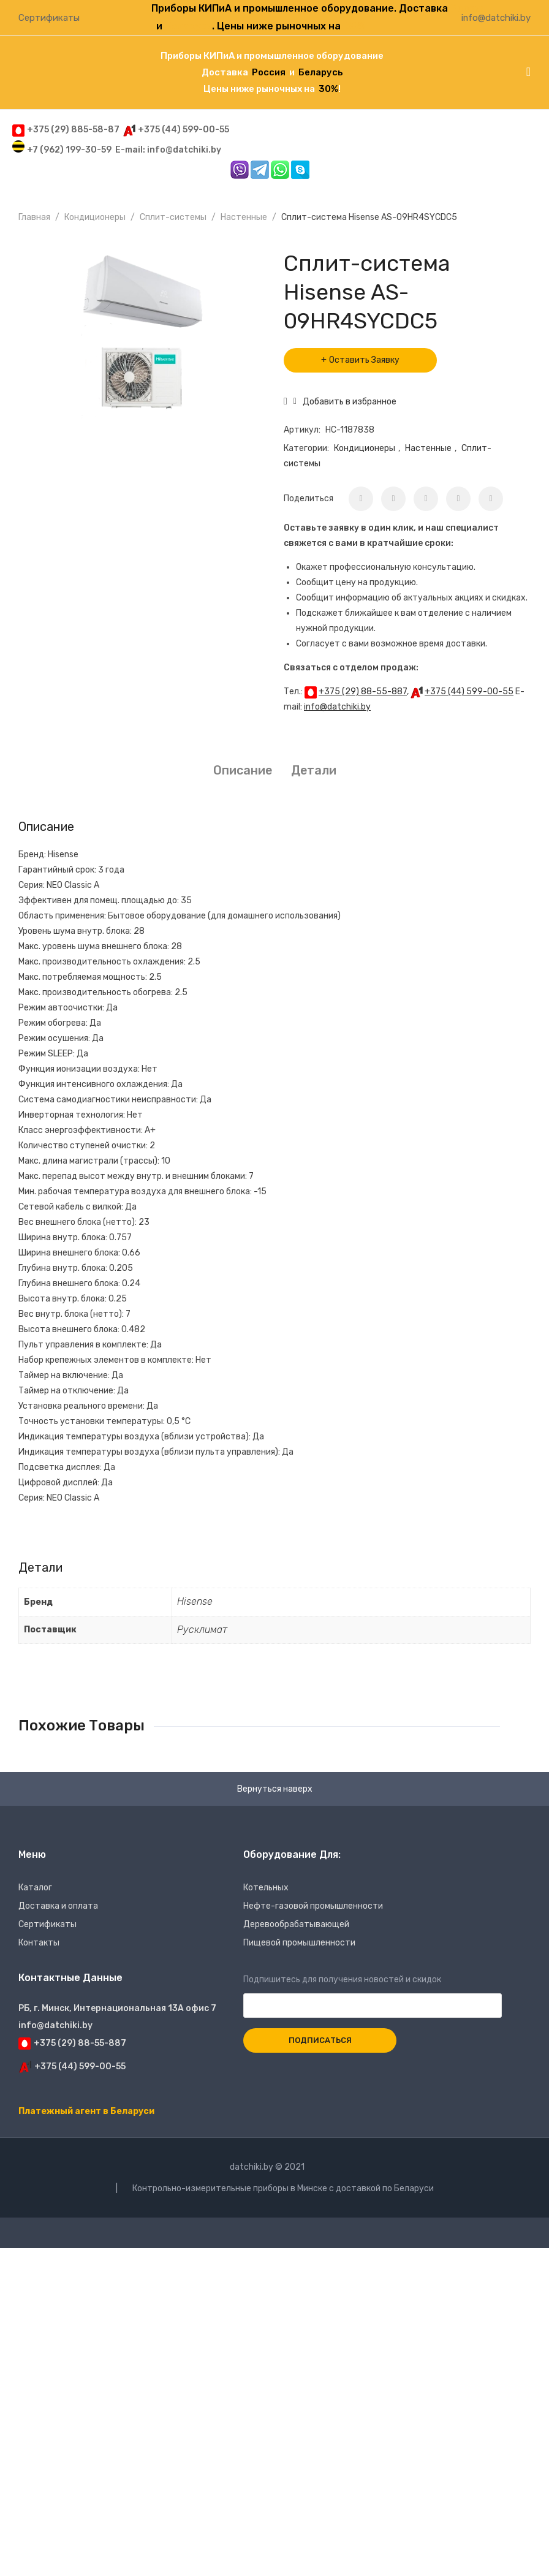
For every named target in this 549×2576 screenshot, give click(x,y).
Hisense (195, 1601)
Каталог (35, 1887)
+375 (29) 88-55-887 (363, 691)
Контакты (38, 1943)
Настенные (244, 217)
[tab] (243, 770)
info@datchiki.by (496, 17)
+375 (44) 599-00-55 (469, 691)
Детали (313, 770)
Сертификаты (49, 17)
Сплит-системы (173, 217)
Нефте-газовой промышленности (313, 1906)
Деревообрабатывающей (296, 1924)
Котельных (266, 1887)
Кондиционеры (95, 217)
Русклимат (202, 1629)
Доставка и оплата (58, 1906)
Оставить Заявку (364, 360)
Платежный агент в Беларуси (86, 2111)
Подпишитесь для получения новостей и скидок (372, 1992)
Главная (34, 217)
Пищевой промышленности (299, 1943)
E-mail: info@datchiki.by (168, 150)
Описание (242, 770)
